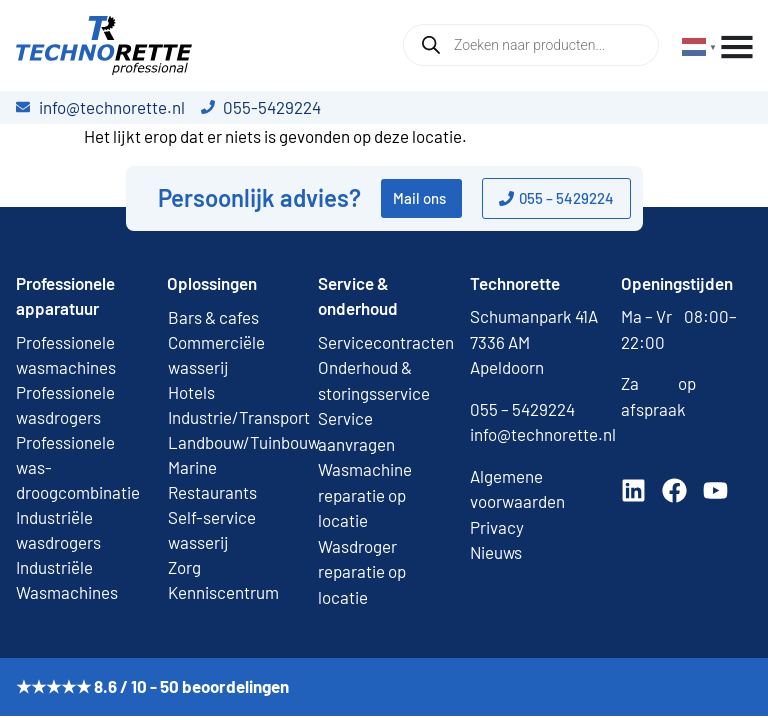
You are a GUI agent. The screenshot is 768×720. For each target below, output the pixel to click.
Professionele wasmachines (66, 354)
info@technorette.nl (543, 434)
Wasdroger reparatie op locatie (362, 571)
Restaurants (212, 492)
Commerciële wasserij (216, 354)
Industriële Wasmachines (67, 579)
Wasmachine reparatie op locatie (365, 494)
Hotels (191, 392)
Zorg (184, 567)
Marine (192, 467)
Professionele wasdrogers (65, 404)
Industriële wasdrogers (58, 529)
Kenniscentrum (223, 592)
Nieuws (496, 552)
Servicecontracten (386, 342)
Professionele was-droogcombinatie (78, 467)
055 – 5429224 (522, 409)
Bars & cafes (213, 317)
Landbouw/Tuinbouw (232, 442)
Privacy (497, 527)
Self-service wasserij (212, 529)
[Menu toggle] (737, 47)
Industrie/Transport (232, 417)
